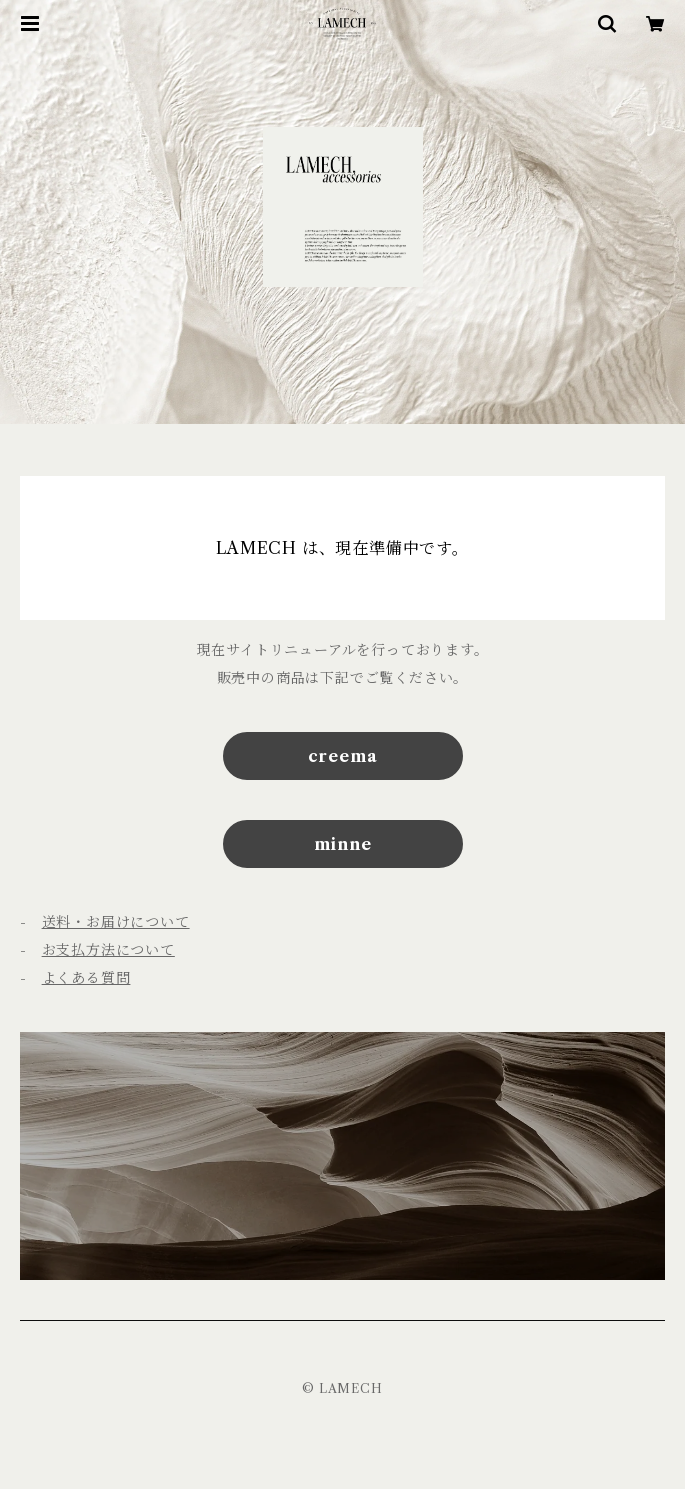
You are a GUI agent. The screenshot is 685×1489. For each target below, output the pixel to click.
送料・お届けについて (116, 922)
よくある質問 (86, 978)
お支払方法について (108, 950)
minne (343, 844)
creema (343, 756)
